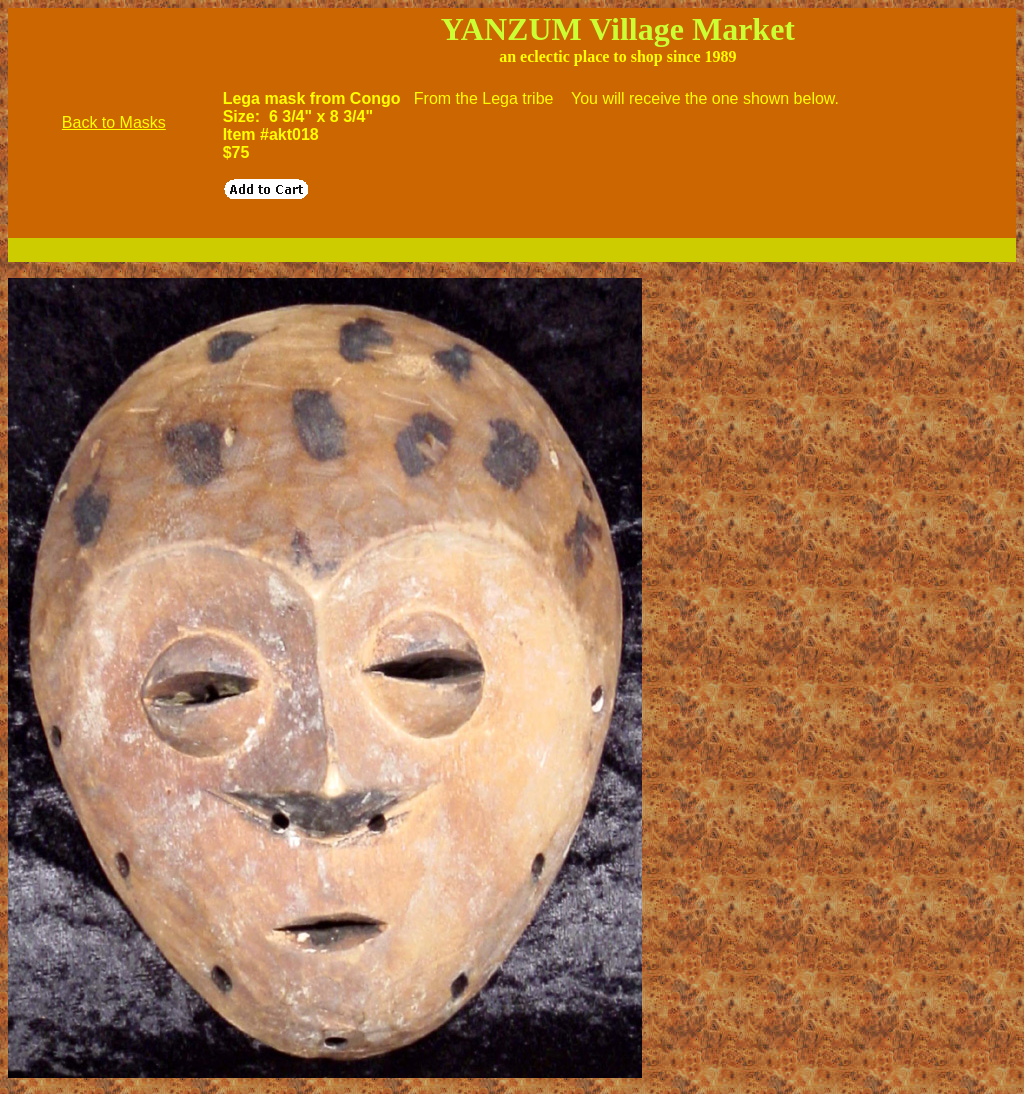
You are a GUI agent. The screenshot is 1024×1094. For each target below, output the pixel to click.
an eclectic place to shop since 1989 (617, 56)
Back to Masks (114, 122)
